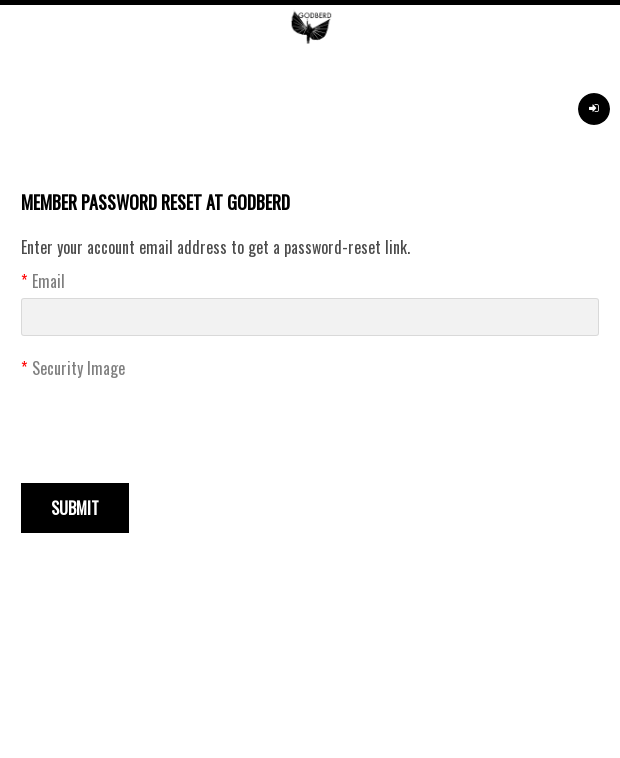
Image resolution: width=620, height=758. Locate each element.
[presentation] (173, 424)
